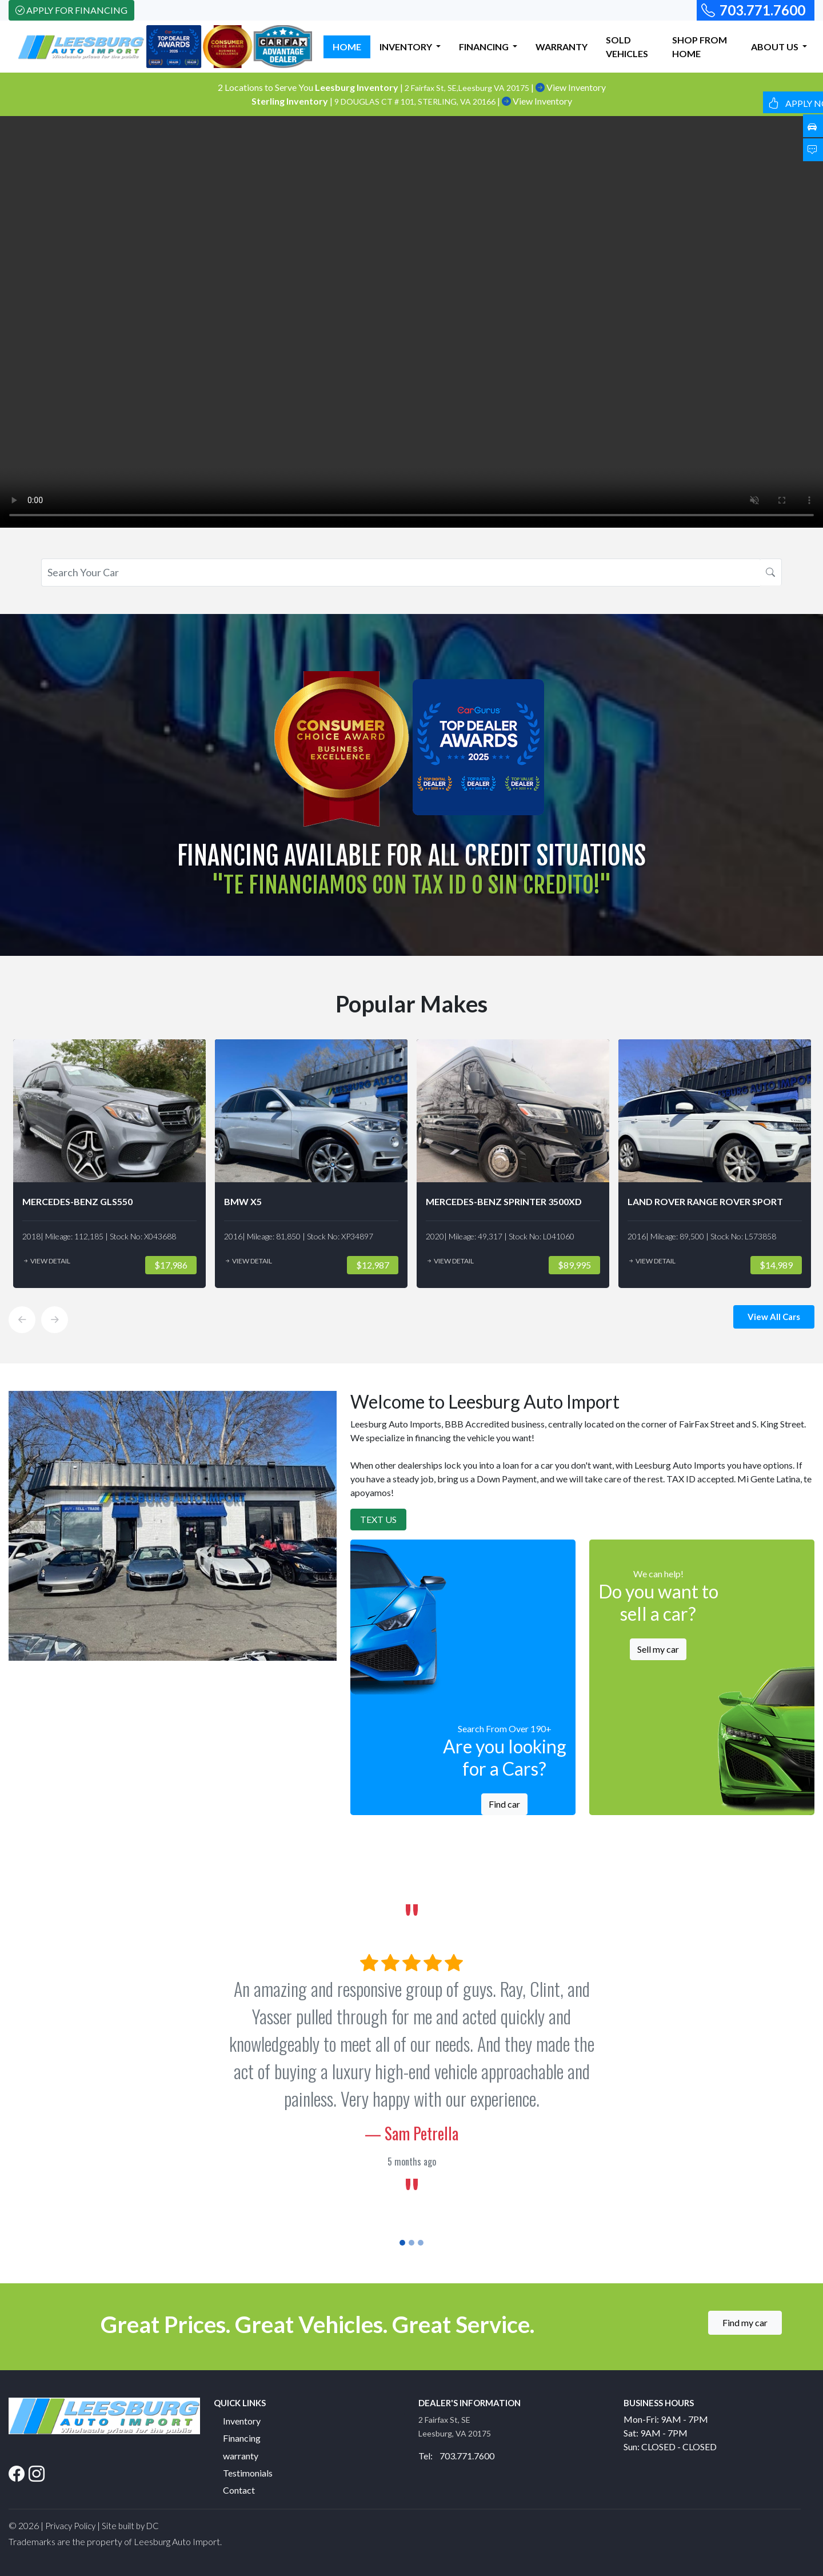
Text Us (378, 1519)
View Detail (46, 1261)
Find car (504, 1804)
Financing (242, 2438)
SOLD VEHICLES (627, 46)
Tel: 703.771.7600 (456, 2455)
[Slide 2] (411, 2242)
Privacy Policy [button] (70, 2526)
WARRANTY (562, 46)
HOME (347, 46)
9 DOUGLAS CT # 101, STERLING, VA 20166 (415, 101)
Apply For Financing (71, 10)
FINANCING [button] (484, 46)
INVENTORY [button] (406, 46)
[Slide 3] (421, 2242)
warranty (240, 2455)
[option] (109, 1163)
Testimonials (248, 2472)
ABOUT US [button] (775, 46)
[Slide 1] (402, 2242)
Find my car (745, 2322)
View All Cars (774, 1316)
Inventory (242, 2420)
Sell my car (658, 1649)
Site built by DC (130, 2526)
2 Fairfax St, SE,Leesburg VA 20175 (468, 88)
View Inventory (571, 87)
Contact (239, 2490)
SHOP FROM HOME (699, 46)
